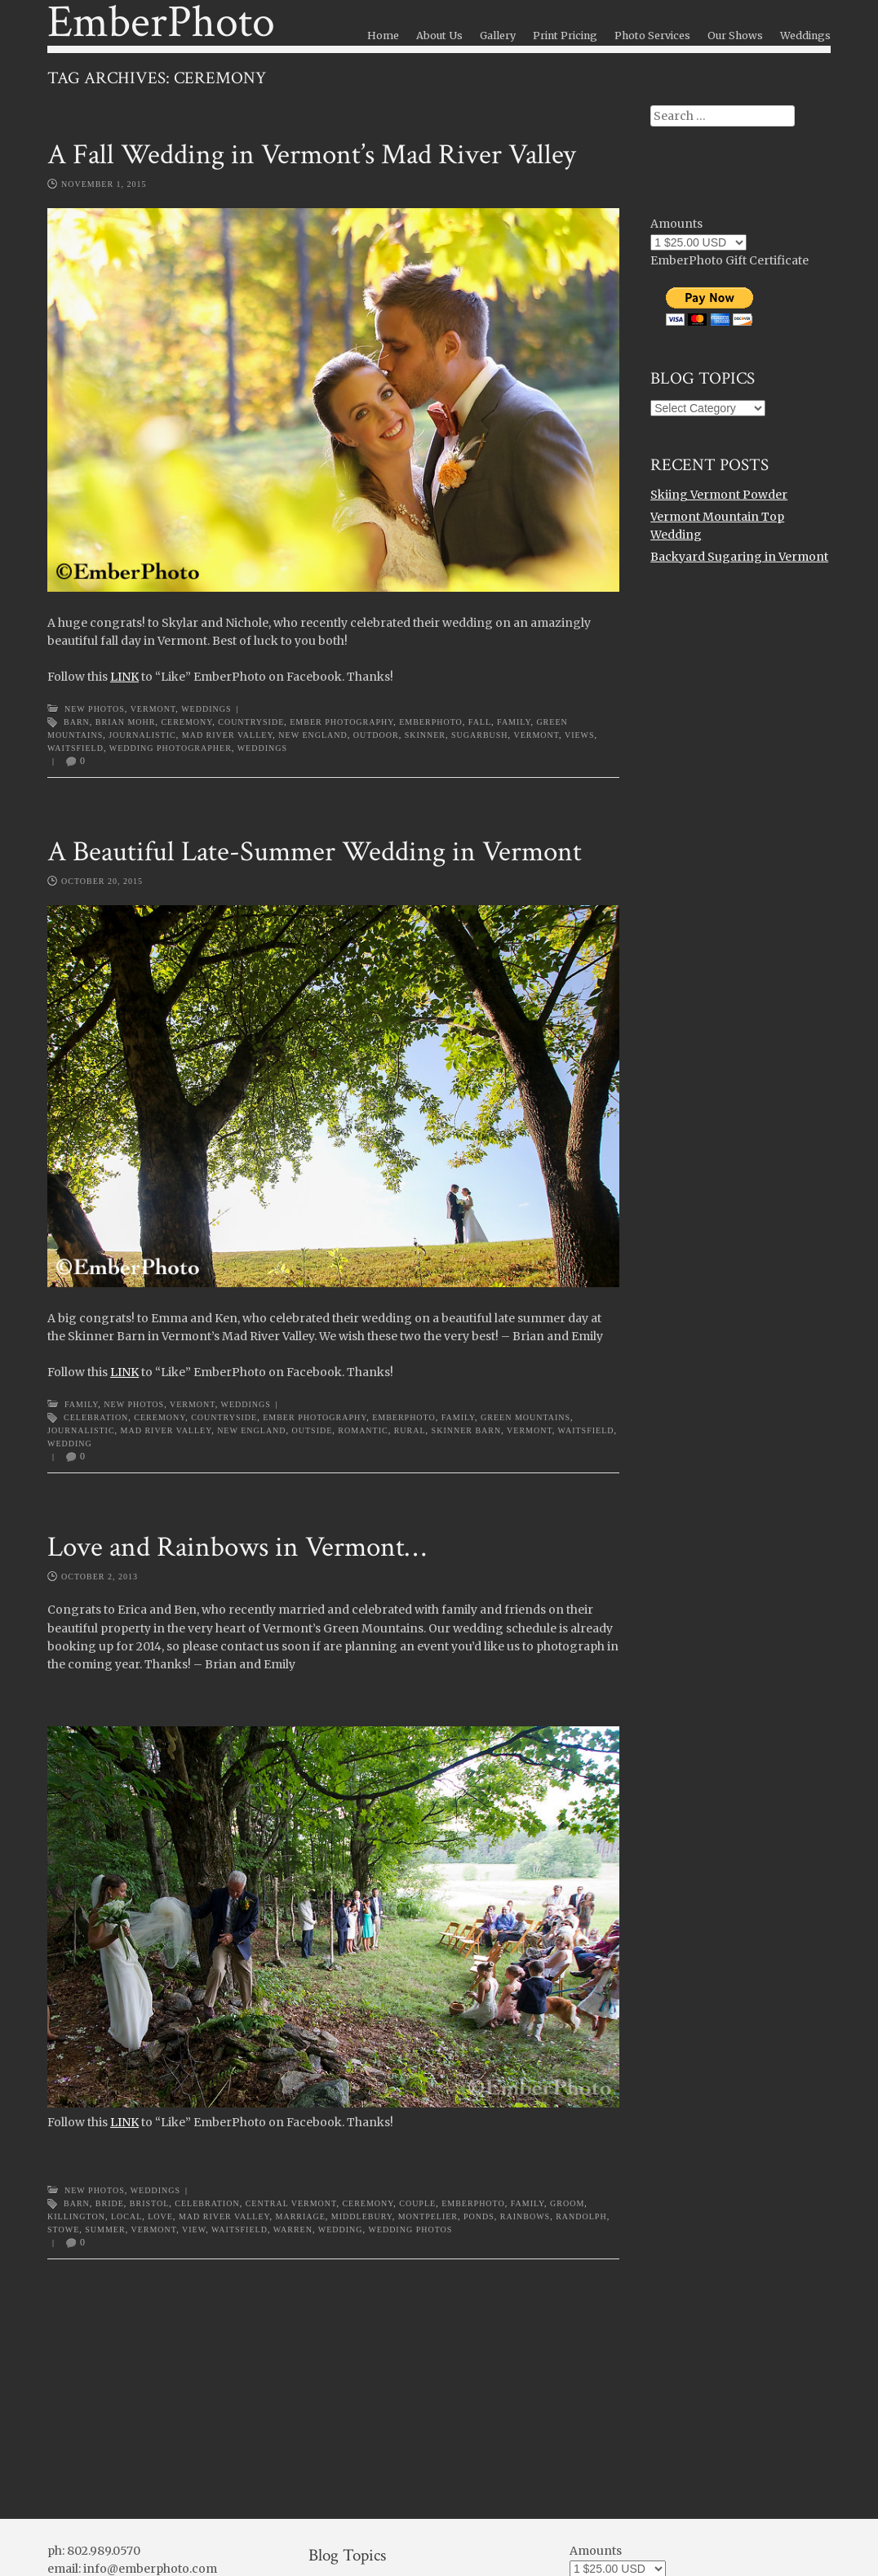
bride (109, 2203)
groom (567, 2203)
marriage (301, 2216)
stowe (63, 2229)
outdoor (376, 735)
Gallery (498, 35)
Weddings (805, 35)
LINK (124, 676)
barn (77, 721)
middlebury (361, 2216)
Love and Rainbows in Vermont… (236, 1547)
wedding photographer (170, 748)
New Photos (94, 708)
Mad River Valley (227, 735)
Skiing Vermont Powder (718, 494)
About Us (439, 35)
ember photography (341, 721)
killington (76, 2216)
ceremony (186, 721)
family (513, 721)
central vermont (291, 2203)
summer (105, 2229)
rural (410, 1430)
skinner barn (467, 1430)
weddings (262, 748)
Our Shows (735, 35)
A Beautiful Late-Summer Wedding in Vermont (314, 851)
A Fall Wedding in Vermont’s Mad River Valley (311, 154)
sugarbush (479, 735)
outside (312, 1430)
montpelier (428, 2216)
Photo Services (652, 35)
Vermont (153, 708)
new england (312, 735)
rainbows (525, 2216)
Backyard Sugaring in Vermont (739, 556)
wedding (69, 1443)
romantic (363, 1430)
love (160, 2216)
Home (383, 35)
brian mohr (125, 721)
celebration (96, 1417)
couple (417, 2203)
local (126, 2216)
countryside (251, 721)
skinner (425, 735)
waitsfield (75, 748)
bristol (150, 2203)
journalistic (142, 735)
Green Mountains (525, 1417)
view (194, 2229)
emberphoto (431, 721)
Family (81, 1404)
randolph (581, 2216)
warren (293, 2229)
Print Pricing (565, 35)
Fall (479, 721)
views (580, 735)
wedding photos (410, 2229)
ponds (478, 2216)
